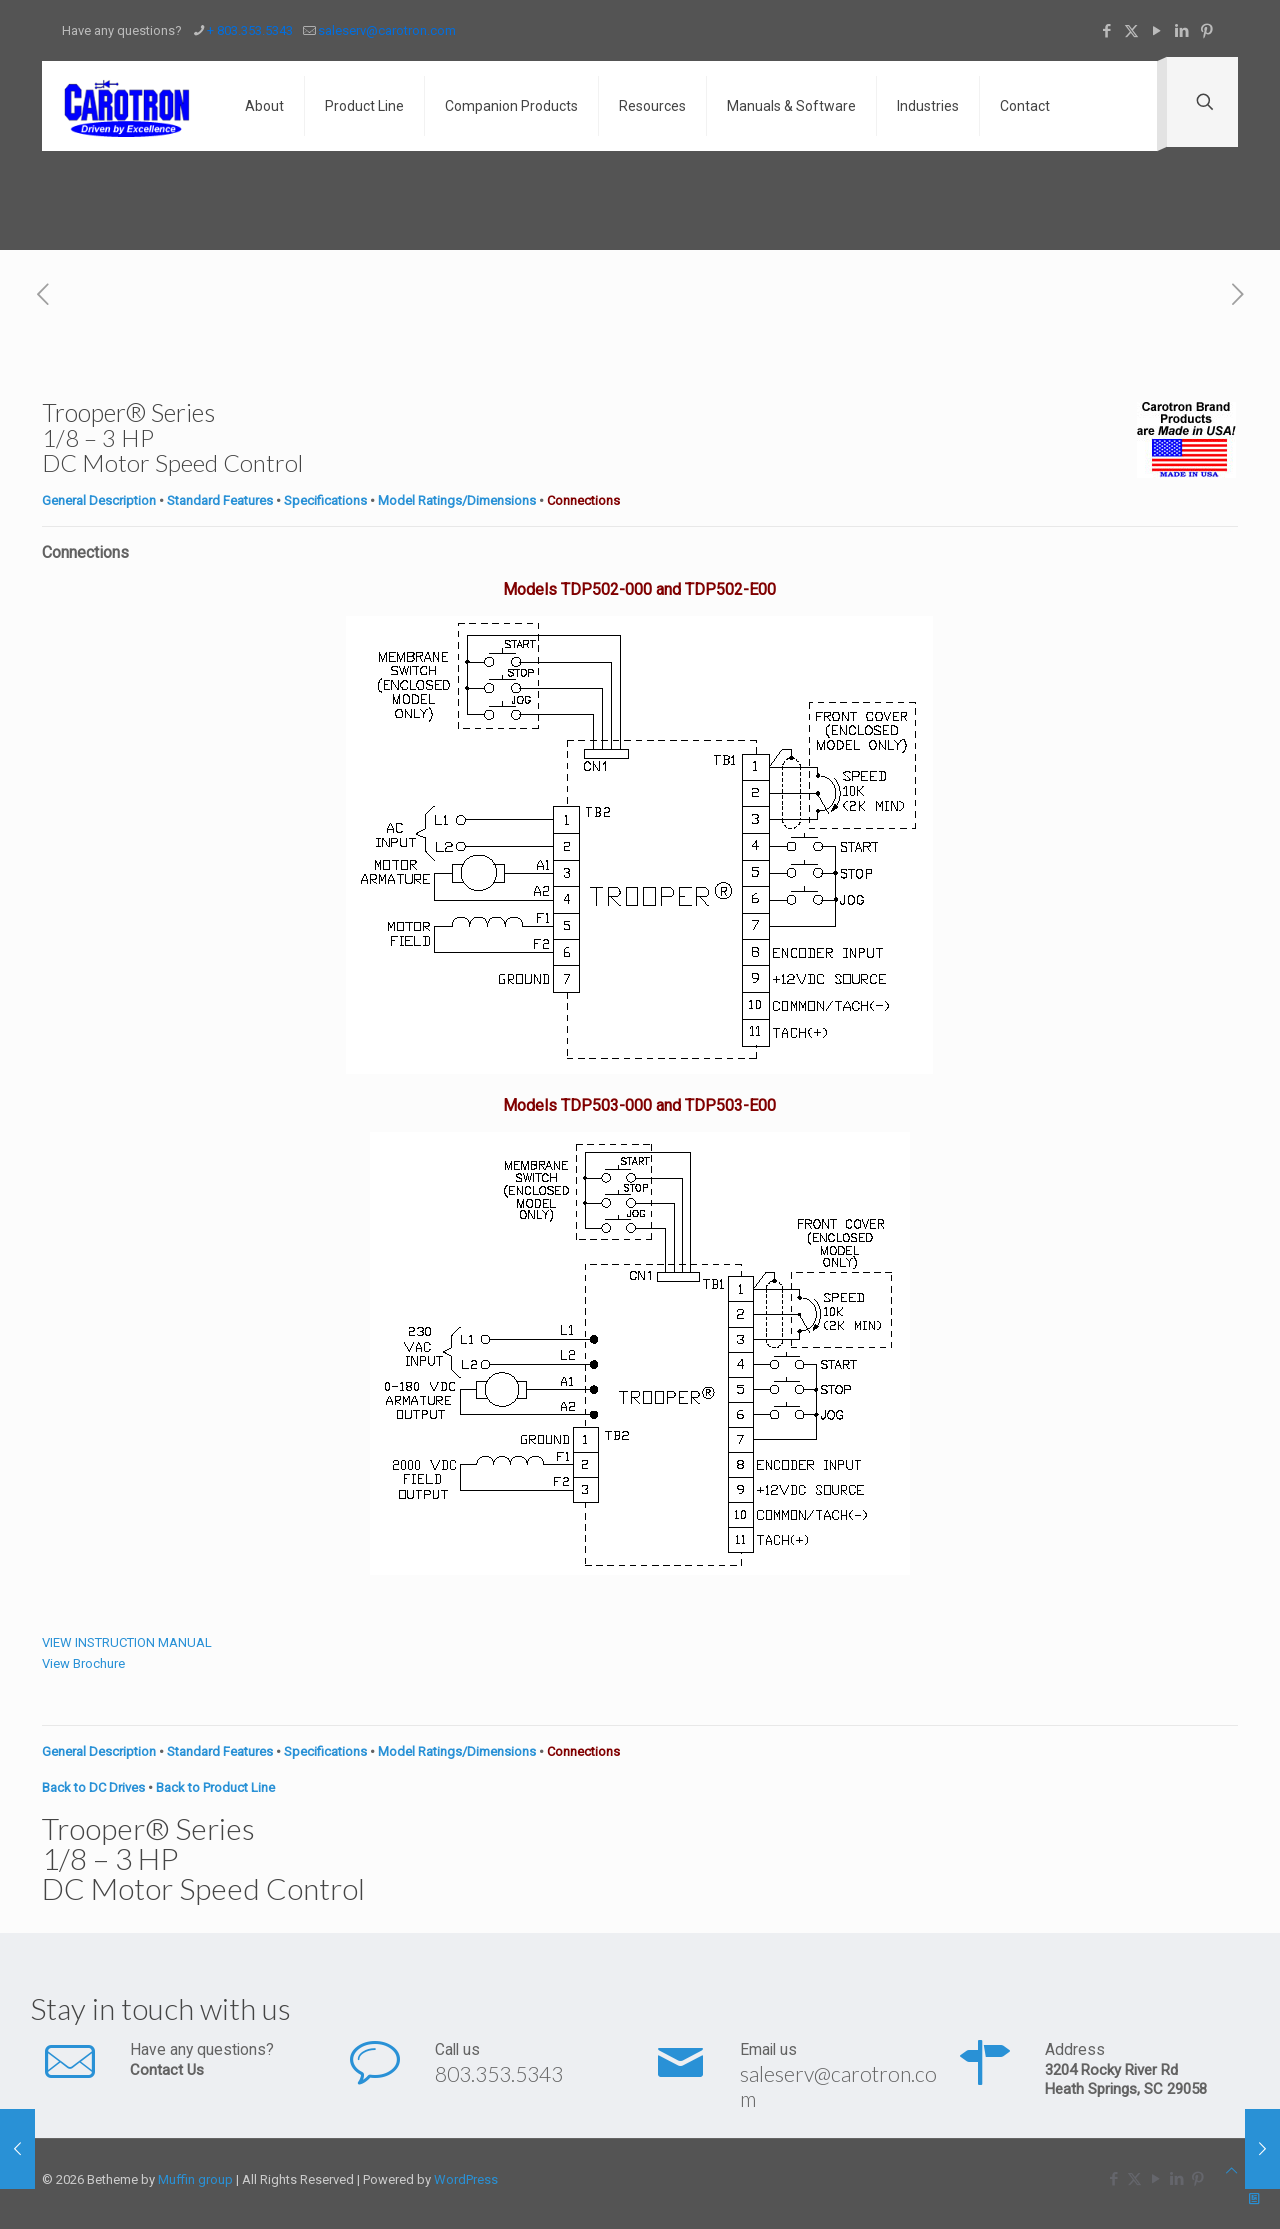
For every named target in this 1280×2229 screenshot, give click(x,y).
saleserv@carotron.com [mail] (387, 30)
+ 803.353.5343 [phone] (250, 30)
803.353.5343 (499, 2073)
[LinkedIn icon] (1181, 31)
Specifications (325, 500)
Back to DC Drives (93, 1787)
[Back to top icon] (1231, 2170)
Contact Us (167, 2070)
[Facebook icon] (1106, 31)
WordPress (466, 2179)
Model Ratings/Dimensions (457, 500)
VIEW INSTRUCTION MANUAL (127, 1642)
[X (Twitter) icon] (1131, 31)
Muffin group (195, 2179)
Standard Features (220, 500)
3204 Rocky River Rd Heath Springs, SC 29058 (1126, 2079)
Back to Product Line (215, 1787)
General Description (99, 500)
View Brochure (83, 1663)
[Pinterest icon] (1206, 31)
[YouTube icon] (1156, 31)
